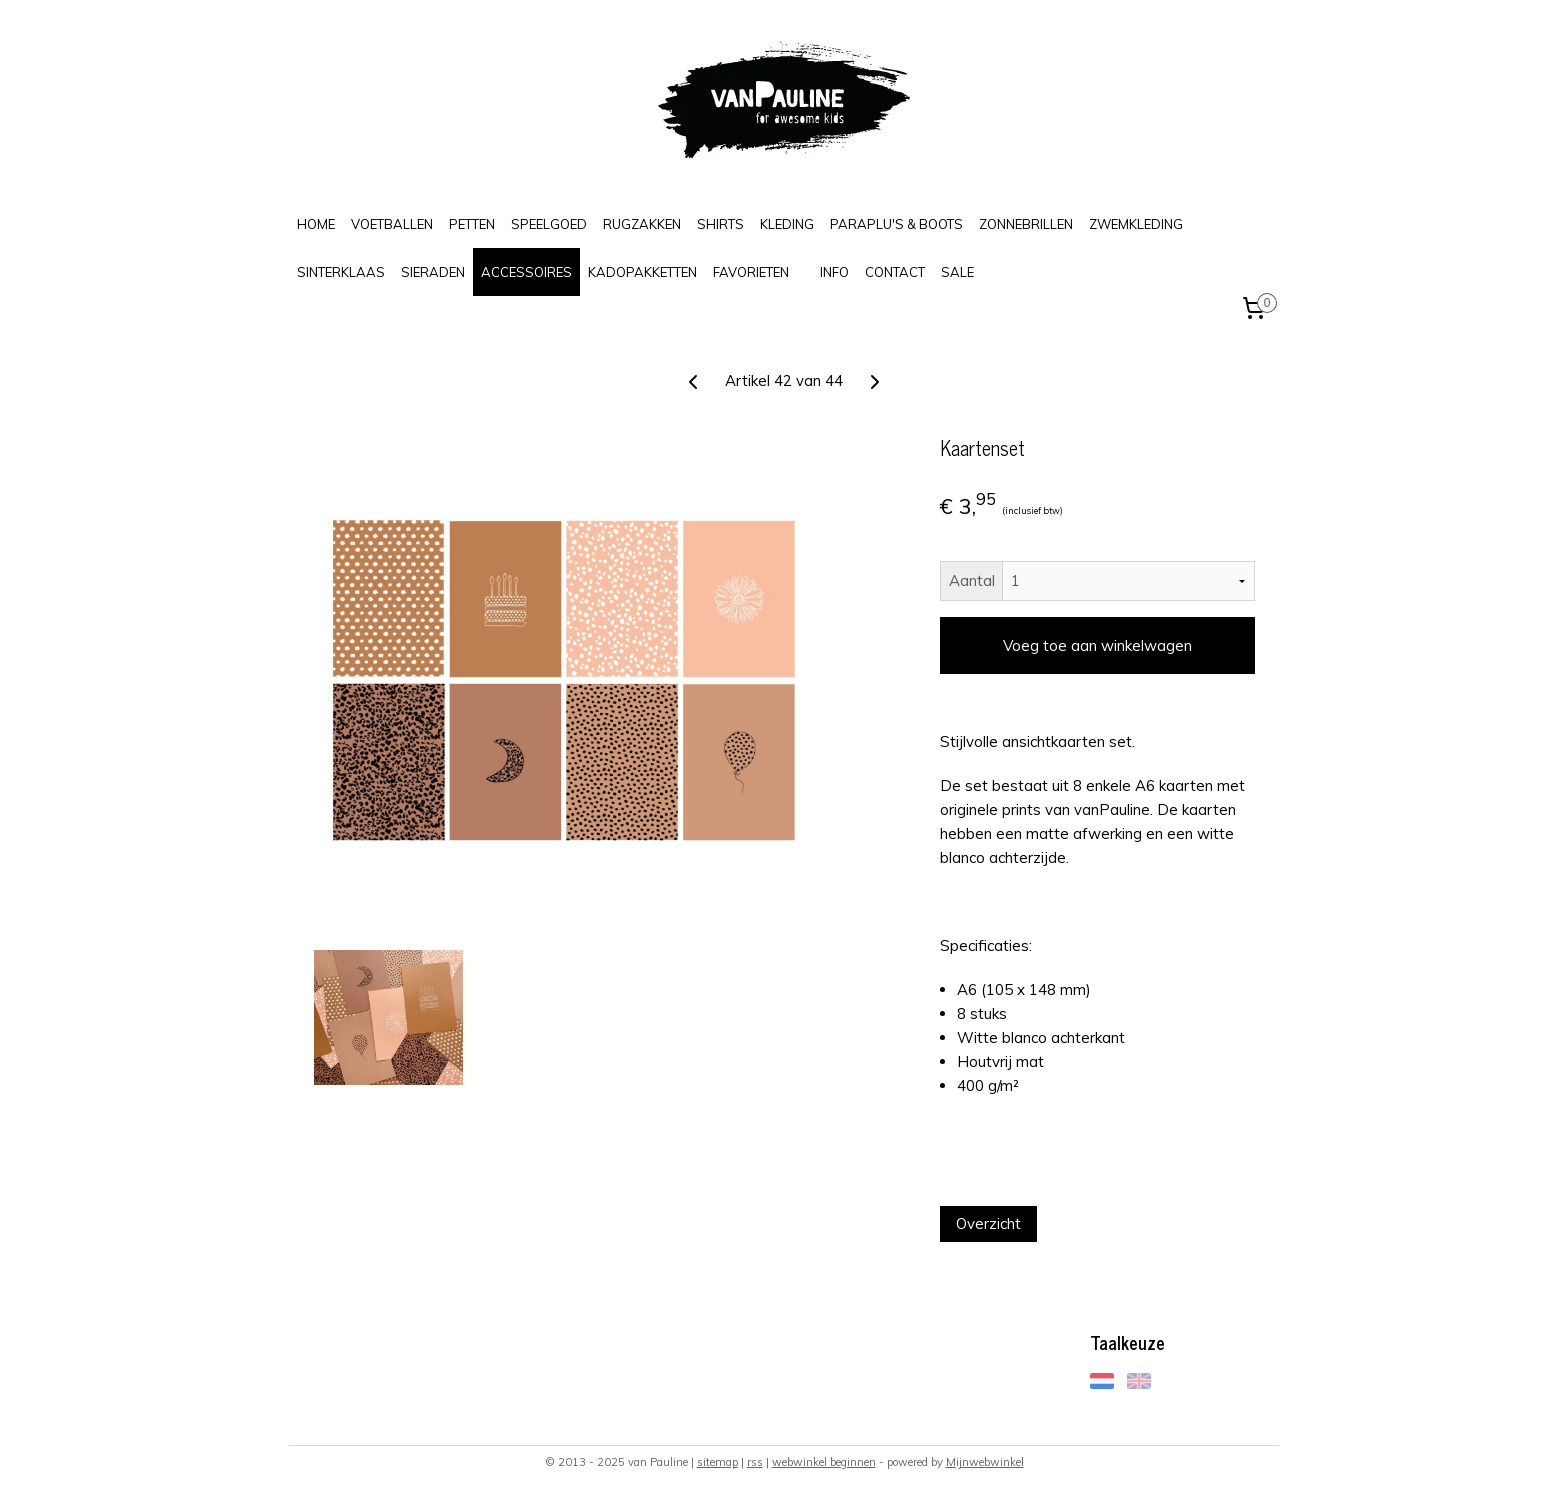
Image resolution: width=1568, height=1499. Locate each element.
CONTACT (895, 272)
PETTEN (472, 224)
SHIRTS (720, 224)
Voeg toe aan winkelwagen (1097, 645)
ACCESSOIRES (526, 272)
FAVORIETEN (751, 272)
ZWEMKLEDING (1136, 224)
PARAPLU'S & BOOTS (896, 224)
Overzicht (988, 1223)
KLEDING (787, 224)
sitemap (717, 1462)
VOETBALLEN (392, 224)
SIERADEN (433, 272)
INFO (834, 272)
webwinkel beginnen (824, 1462)
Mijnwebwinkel (985, 1462)
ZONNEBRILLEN (1026, 224)
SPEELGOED (549, 224)
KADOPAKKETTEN (642, 272)
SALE (957, 272)
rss (755, 1462)
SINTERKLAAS (341, 272)
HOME (316, 224)
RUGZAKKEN (642, 224)
